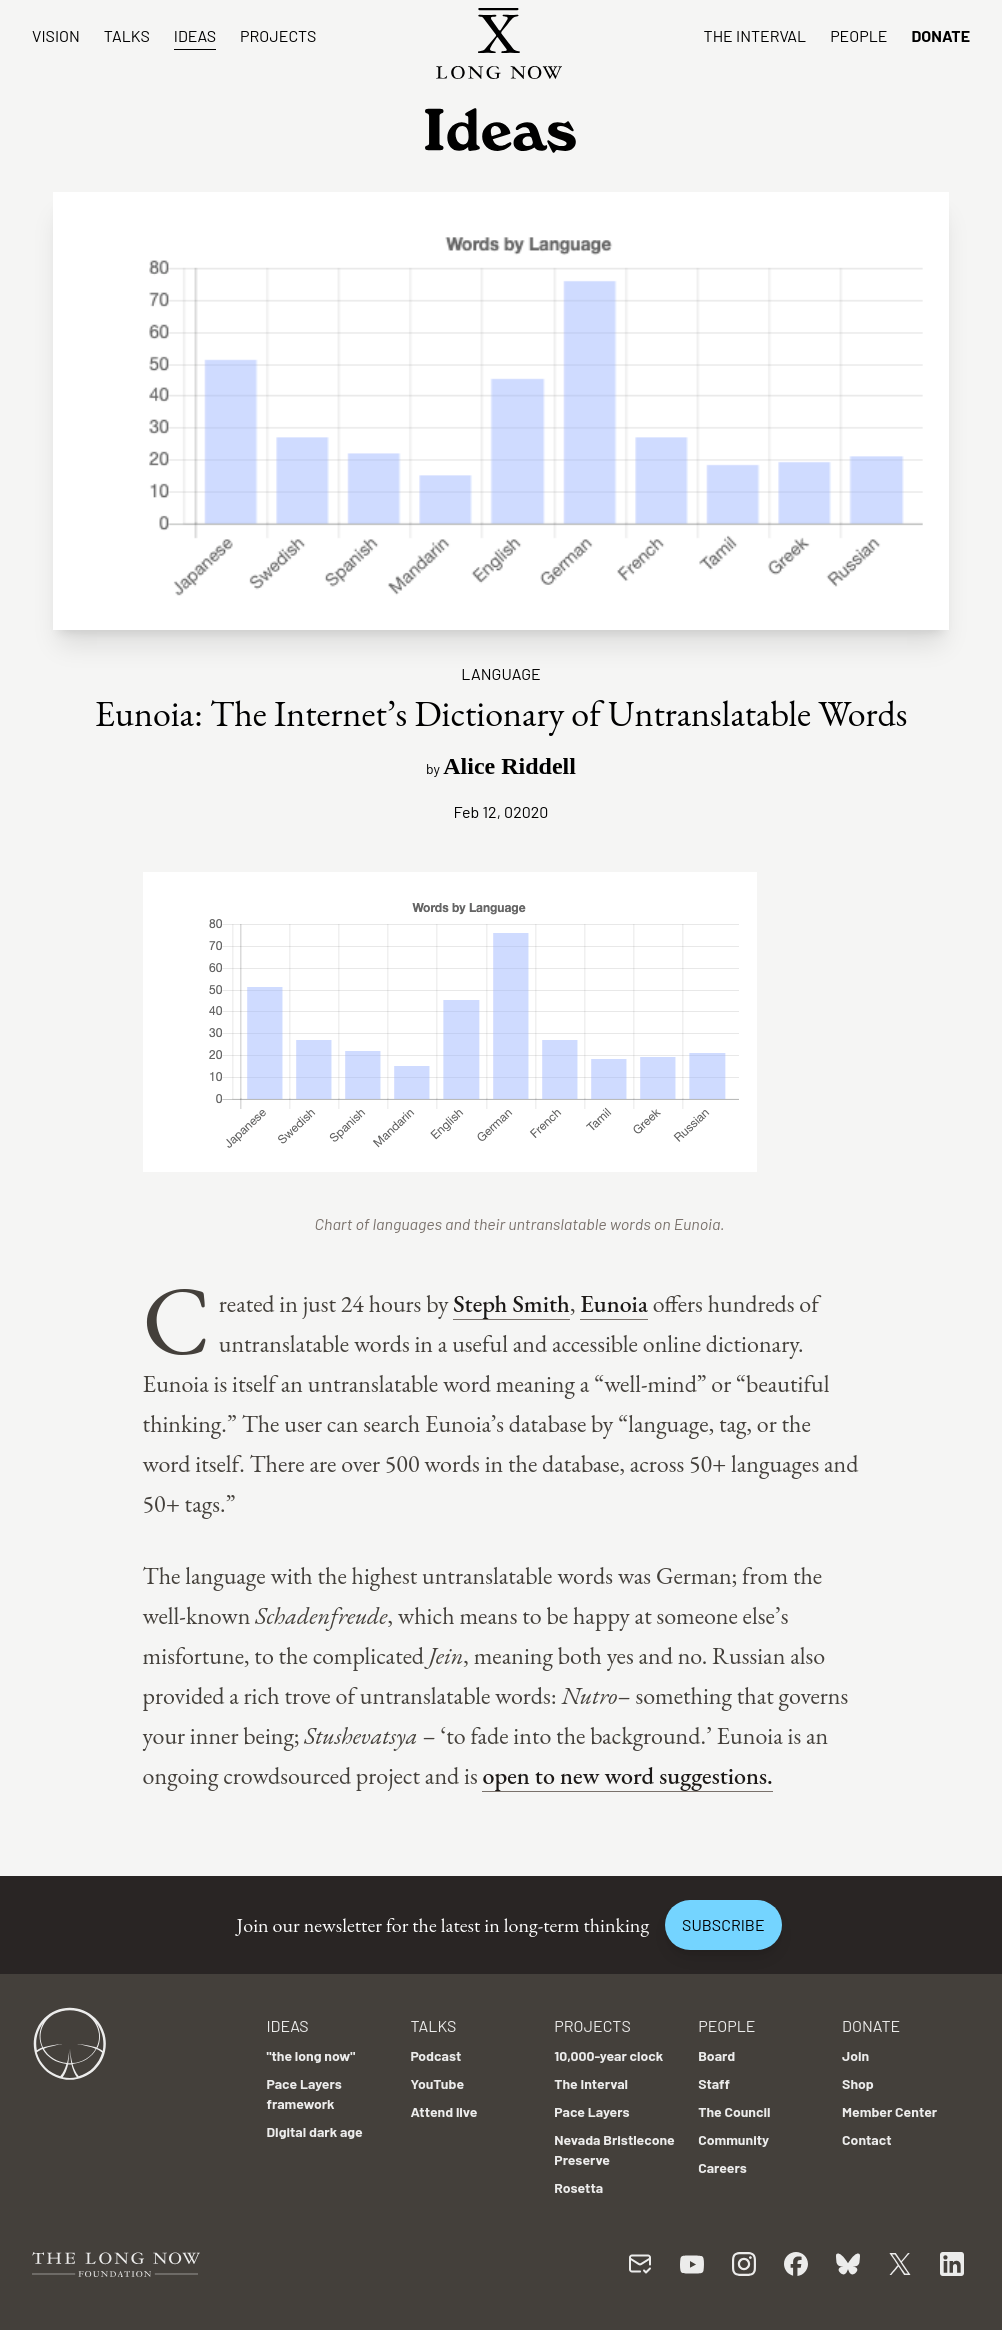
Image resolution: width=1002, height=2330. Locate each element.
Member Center (889, 2111)
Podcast (435, 2055)
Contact (867, 2139)
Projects (278, 35)
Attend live (443, 2111)
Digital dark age (314, 2131)
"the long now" (310, 2055)
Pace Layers (591, 2111)
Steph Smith (511, 1303)
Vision (56, 35)
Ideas (195, 35)
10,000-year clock (608, 2055)
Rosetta (578, 2187)
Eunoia (614, 1303)
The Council (734, 2111)
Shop (858, 2083)
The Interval (755, 35)
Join (855, 2055)
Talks (127, 35)
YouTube (437, 2083)
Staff (714, 2083)
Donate (940, 35)
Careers (722, 2167)
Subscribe (723, 1924)
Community (733, 2139)
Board (716, 2055)
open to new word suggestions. (627, 1775)
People (858, 35)
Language (500, 673)
